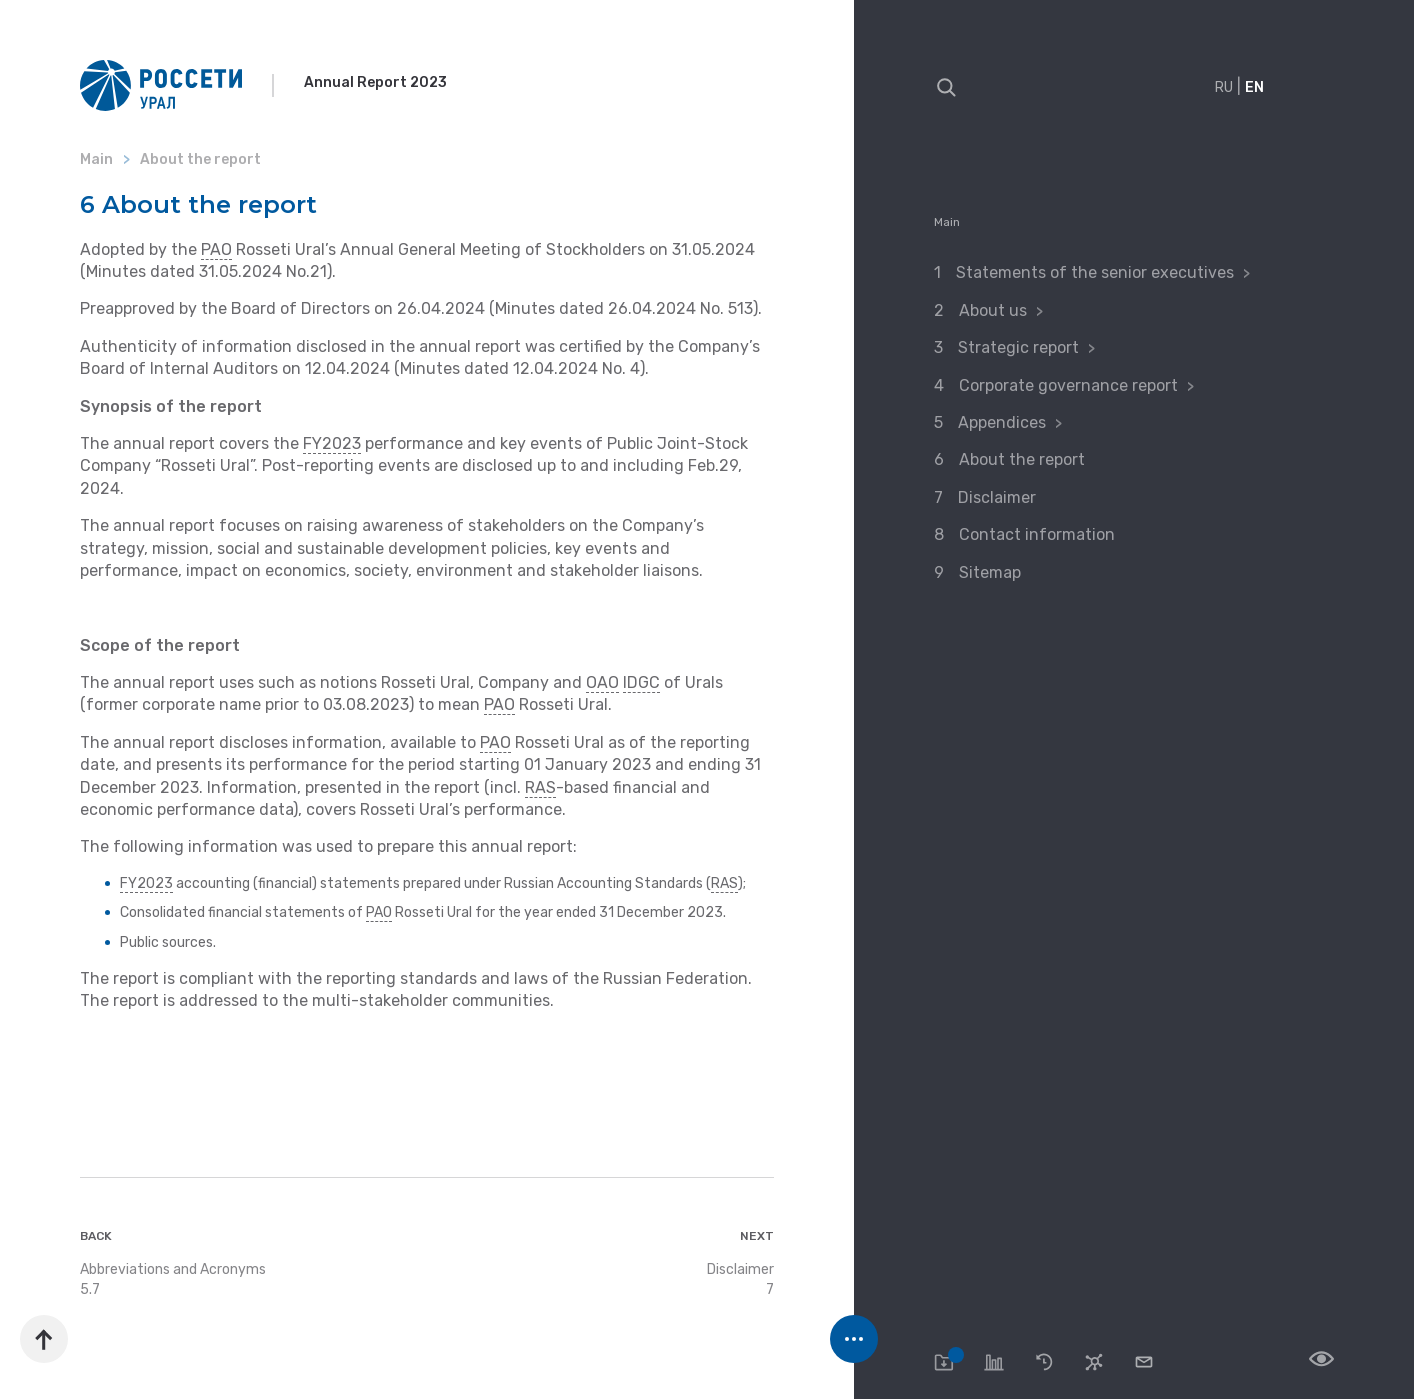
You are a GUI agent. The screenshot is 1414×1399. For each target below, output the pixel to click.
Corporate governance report (1070, 385)
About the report (1022, 459)
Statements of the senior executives (1097, 272)
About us (995, 310)
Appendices (1004, 422)
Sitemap (990, 572)
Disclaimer (997, 497)
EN (1254, 87)
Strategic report (1020, 347)
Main (947, 222)
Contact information (1037, 534)
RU (1224, 87)
